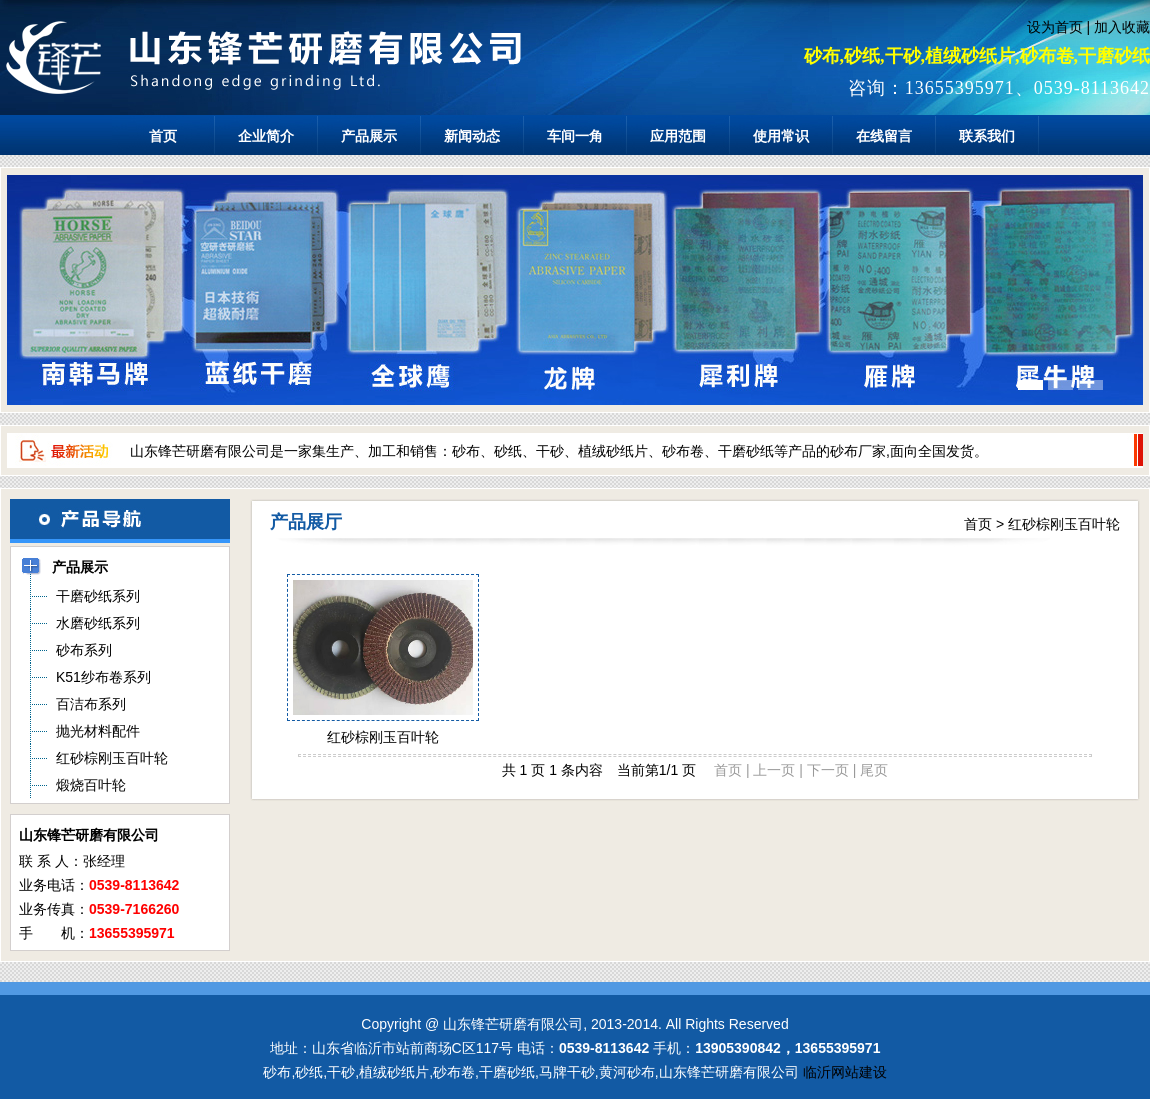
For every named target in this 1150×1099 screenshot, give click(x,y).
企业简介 (266, 136)
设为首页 (1055, 27)
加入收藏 (1122, 27)
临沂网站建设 (845, 1072)
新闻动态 (472, 136)
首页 (163, 136)
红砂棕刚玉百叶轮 (1064, 524)
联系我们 (987, 136)
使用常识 (781, 136)
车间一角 (575, 136)
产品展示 (369, 136)
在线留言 (884, 136)
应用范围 (678, 136)
